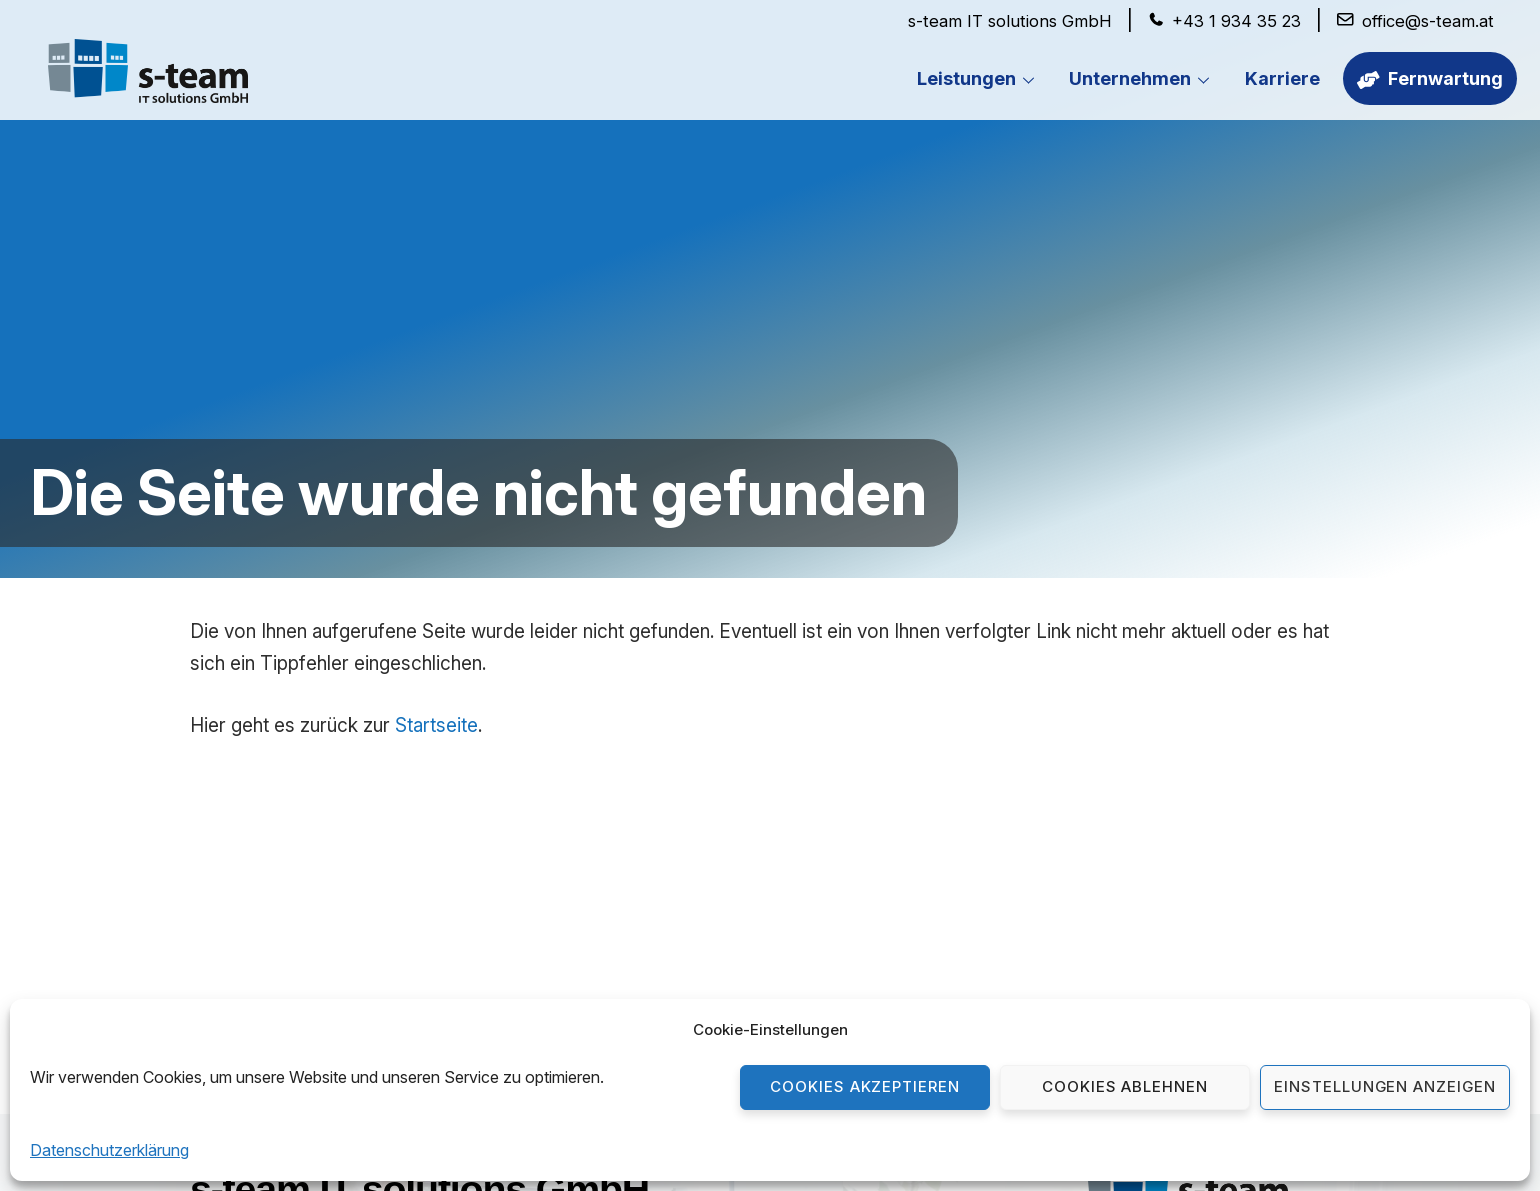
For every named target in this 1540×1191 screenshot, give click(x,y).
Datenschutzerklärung (109, 1150)
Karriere (1282, 78)
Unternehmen (1145, 80)
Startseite (436, 725)
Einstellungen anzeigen (1385, 1086)
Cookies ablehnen (1125, 1086)
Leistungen (981, 80)
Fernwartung (1430, 78)
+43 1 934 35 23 (1236, 21)
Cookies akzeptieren (865, 1086)
